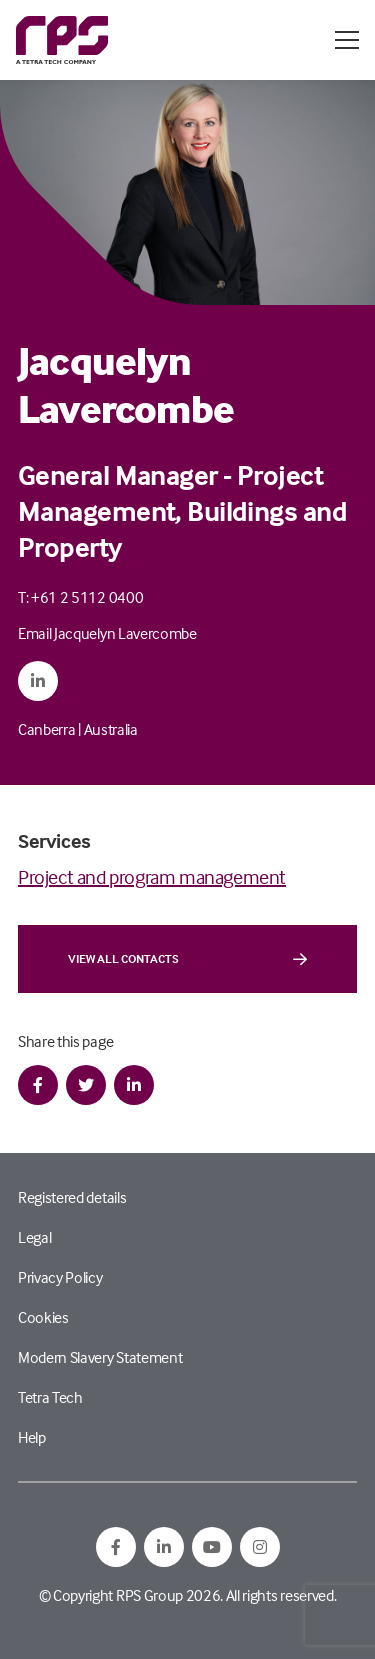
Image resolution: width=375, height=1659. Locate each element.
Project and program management (152, 876)
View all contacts (187, 959)
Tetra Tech (50, 1397)
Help (32, 1437)
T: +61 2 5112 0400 (80, 597)
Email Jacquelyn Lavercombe (107, 633)
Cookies (43, 1317)
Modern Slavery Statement (100, 1357)
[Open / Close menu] (347, 40)
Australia (111, 729)
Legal (34, 1237)
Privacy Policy (60, 1277)
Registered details (72, 1197)
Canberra (46, 729)
